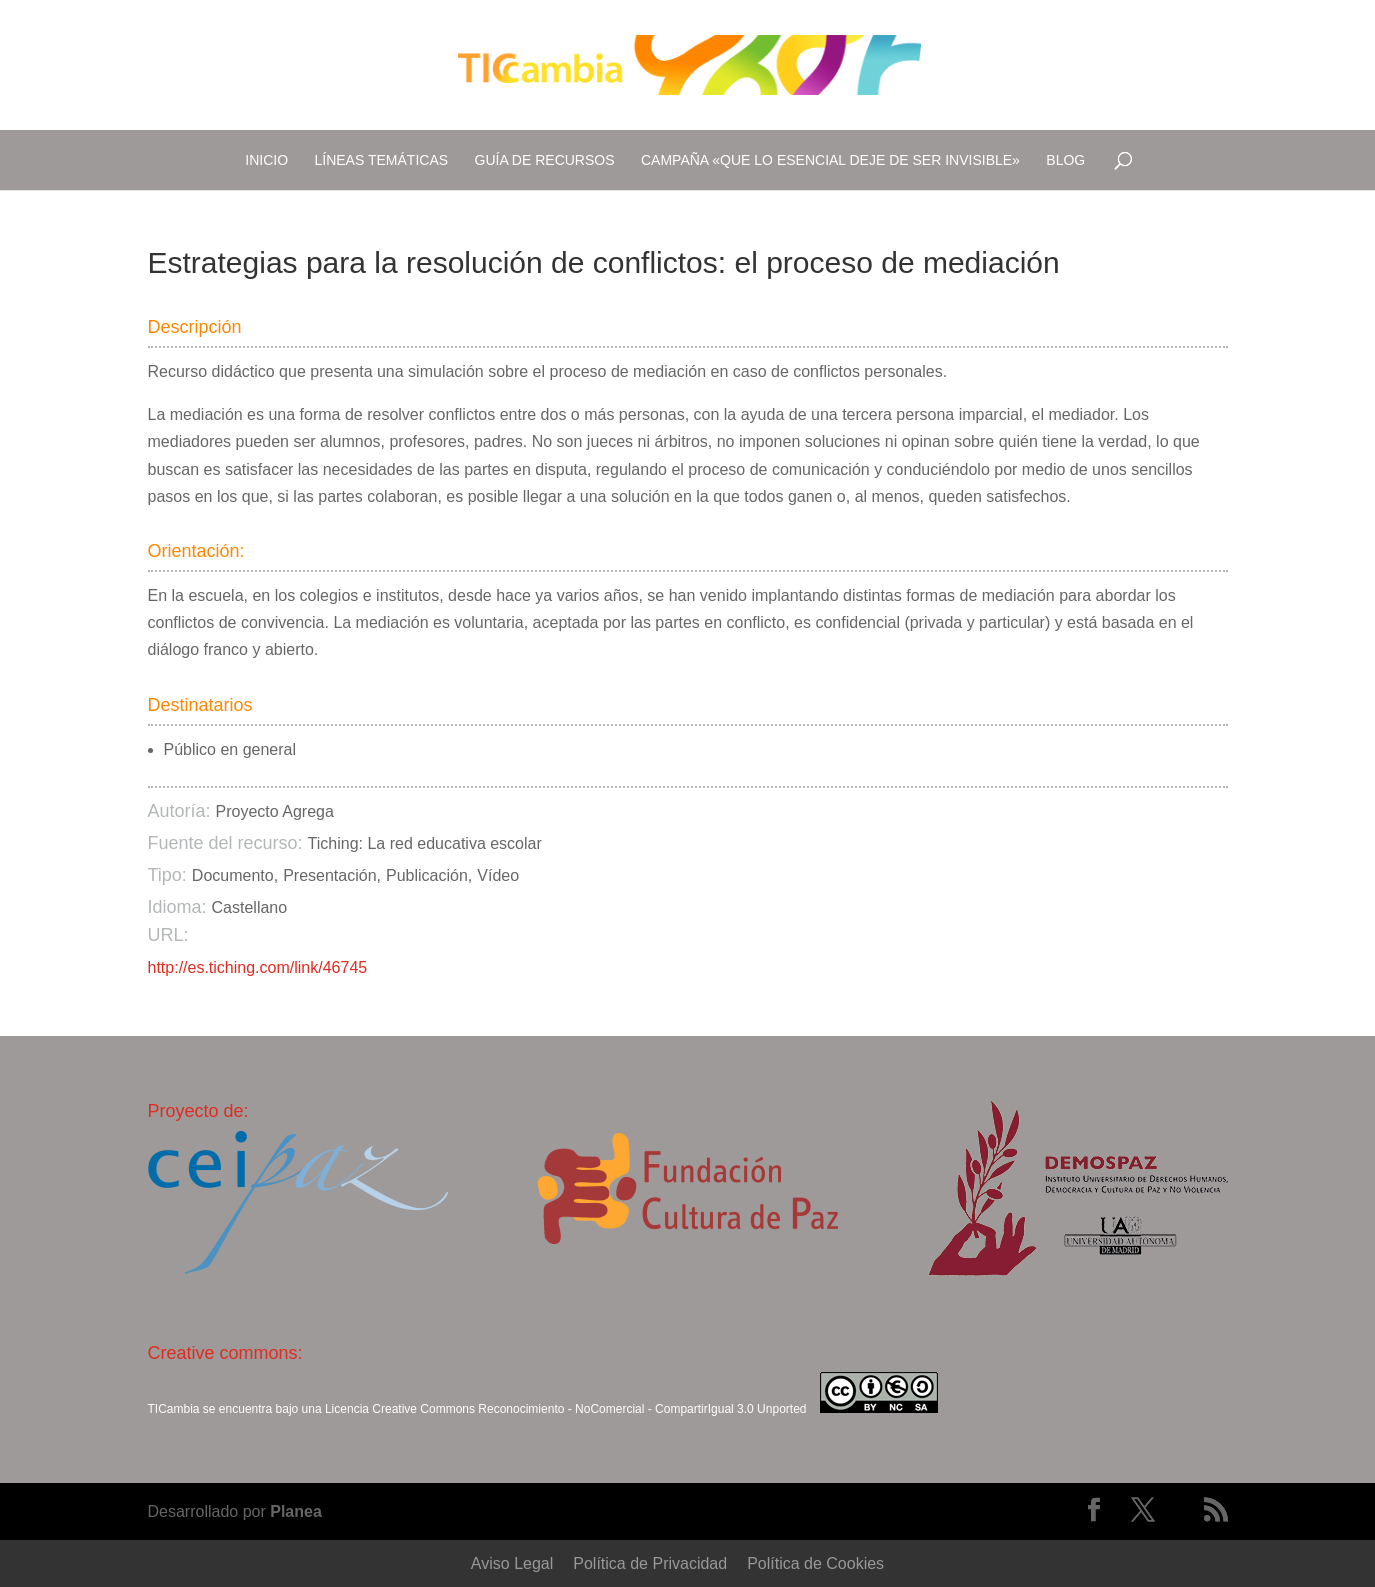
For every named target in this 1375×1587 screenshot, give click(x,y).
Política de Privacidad (650, 1563)
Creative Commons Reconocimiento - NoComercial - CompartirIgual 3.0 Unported (589, 1409)
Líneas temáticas (382, 160)
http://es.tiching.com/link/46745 (258, 967)
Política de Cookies (815, 1563)
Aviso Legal (512, 1563)
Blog (1065, 160)
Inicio (266, 160)
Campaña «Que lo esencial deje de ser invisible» (830, 160)
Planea (296, 1511)
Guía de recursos (545, 160)
